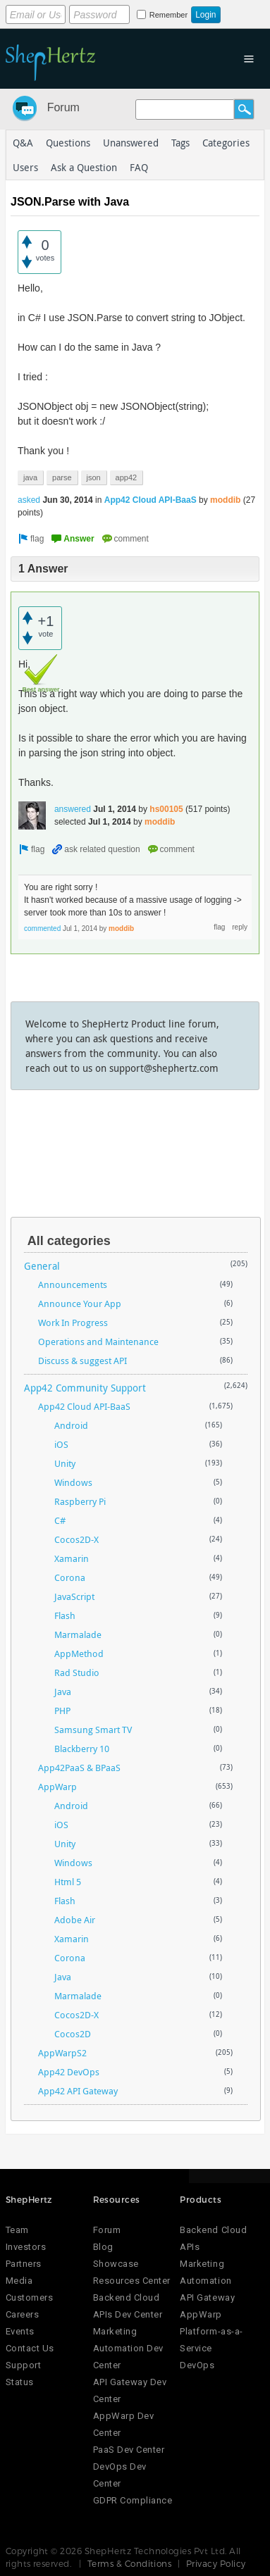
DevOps (197, 2365)
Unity (64, 1463)
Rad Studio (76, 1672)
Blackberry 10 (81, 1748)
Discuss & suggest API (82, 1360)
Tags (180, 142)
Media (19, 2280)
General (42, 1266)
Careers (22, 2314)
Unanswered (131, 142)
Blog (103, 2247)
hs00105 (166, 809)
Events (20, 2331)
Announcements (72, 1284)
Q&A (23, 142)
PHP (62, 1710)
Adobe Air (74, 1919)
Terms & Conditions (129, 2563)
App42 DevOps (68, 2071)
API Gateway (207, 2297)
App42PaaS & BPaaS (79, 1767)
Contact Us (30, 2348)
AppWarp (57, 1786)
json (94, 477)
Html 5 (67, 1881)
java (30, 477)
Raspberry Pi (80, 1501)
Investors (26, 2247)
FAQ (139, 167)
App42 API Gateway (78, 2090)
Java (62, 1691)
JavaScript (74, 1596)
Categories (226, 142)
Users (25, 167)
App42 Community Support (85, 1387)
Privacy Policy (216, 2563)
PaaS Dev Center (129, 2449)
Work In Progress (73, 1322)
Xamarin (71, 1558)
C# (60, 1520)
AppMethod (79, 1653)
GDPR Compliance (133, 2500)
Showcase (116, 2263)
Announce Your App (79, 1303)
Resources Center (132, 2280)
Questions (68, 142)
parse (62, 477)
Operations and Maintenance (98, 1341)
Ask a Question (84, 167)
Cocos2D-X (76, 1539)
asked (29, 500)
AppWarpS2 (62, 2052)
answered (72, 809)
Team (17, 2230)
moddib (225, 500)
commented (42, 928)
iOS (61, 1444)
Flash (64, 1615)
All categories (69, 1241)
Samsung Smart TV (93, 1729)
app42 (126, 477)
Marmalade (78, 1634)
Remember (168, 15)
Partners (24, 2263)
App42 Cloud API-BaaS (150, 500)
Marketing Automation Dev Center (128, 2348)
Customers (30, 2297)
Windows (73, 1482)
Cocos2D (72, 2033)
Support (24, 2365)
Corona (69, 1577)
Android (71, 1425)
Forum (63, 107)
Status (20, 2382)
